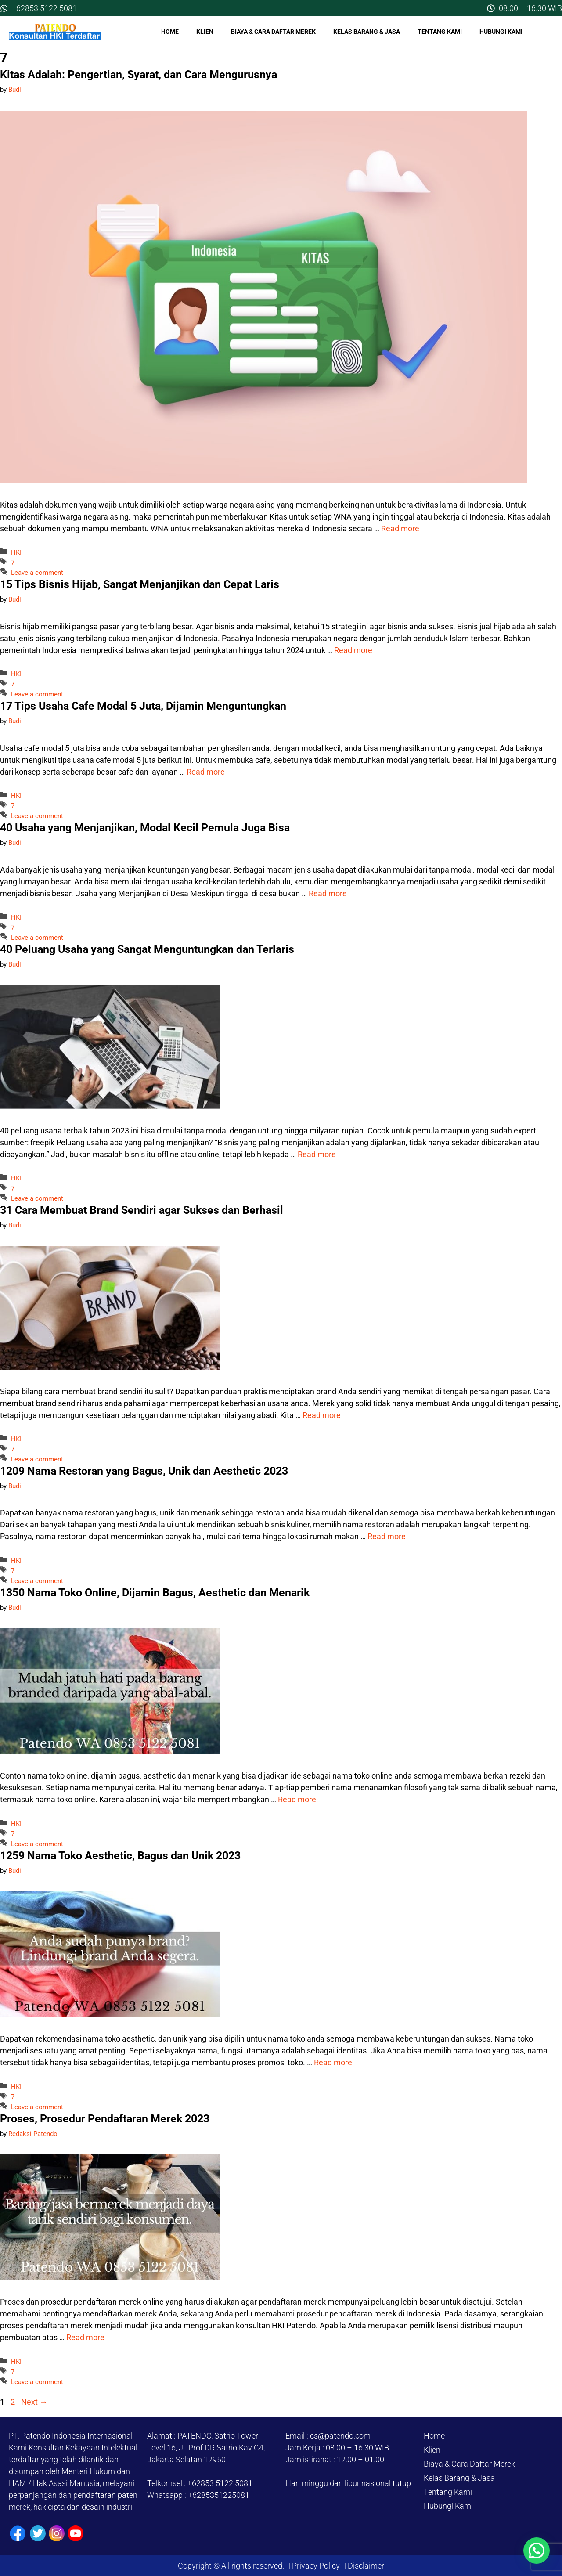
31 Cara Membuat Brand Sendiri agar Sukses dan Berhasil (141, 1210)
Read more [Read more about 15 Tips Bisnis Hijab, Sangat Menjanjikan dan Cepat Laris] (353, 650)
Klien (204, 31)
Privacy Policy (316, 2565)
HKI (16, 552)
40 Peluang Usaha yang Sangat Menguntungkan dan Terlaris (147, 949)
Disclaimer (365, 2565)
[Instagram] (57, 2533)
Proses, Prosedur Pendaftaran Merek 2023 (104, 2118)
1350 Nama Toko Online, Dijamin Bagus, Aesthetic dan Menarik (155, 1592)
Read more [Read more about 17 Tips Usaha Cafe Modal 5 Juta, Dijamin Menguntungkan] (206, 771)
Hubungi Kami (500, 31)
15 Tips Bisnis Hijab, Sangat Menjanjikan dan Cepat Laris (139, 584)
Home (170, 31)
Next (34, 2401)
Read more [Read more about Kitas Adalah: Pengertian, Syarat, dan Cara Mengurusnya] (400, 528)
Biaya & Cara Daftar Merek (273, 31)
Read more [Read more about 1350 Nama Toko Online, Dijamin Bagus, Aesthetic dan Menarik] (297, 1799)
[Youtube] (75, 2533)
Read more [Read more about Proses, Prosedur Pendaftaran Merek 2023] (85, 2337)
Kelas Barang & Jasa (366, 31)
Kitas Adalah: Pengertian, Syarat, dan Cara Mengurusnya (138, 74)
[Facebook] (18, 2534)
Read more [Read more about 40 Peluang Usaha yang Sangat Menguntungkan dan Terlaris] (317, 1154)
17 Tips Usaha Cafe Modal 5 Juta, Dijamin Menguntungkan (143, 706)
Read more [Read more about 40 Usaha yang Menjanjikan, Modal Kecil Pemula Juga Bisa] (328, 893)
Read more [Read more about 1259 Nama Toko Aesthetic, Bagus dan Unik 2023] (333, 2062)
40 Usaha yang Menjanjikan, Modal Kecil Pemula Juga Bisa (145, 827)
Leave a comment (37, 573)
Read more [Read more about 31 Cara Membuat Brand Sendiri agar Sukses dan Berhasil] (322, 1415)
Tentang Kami (440, 31)
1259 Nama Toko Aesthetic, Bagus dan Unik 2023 (120, 1855)
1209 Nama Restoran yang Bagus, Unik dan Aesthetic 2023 (144, 1471)
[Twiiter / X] (38, 2533)
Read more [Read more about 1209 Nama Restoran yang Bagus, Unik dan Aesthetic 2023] (386, 1536)
